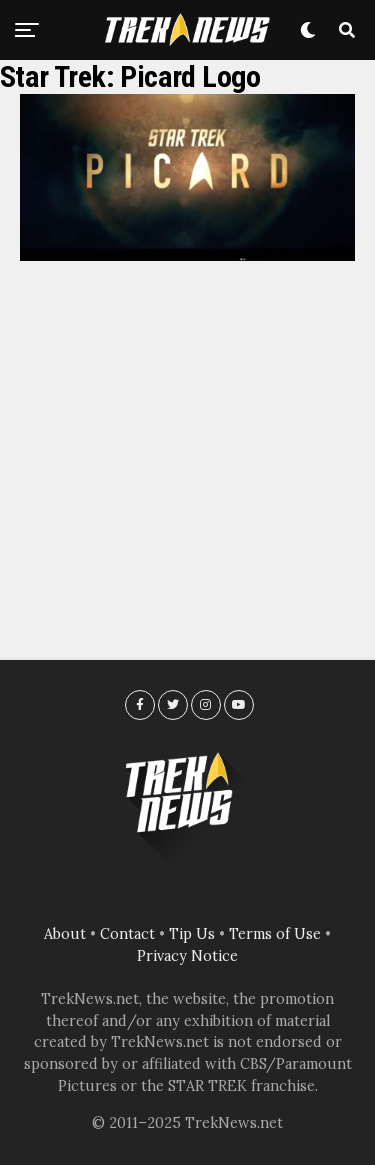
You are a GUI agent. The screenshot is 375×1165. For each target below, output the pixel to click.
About (65, 934)
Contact (127, 934)
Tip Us (192, 934)
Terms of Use (275, 934)
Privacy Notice (187, 956)
